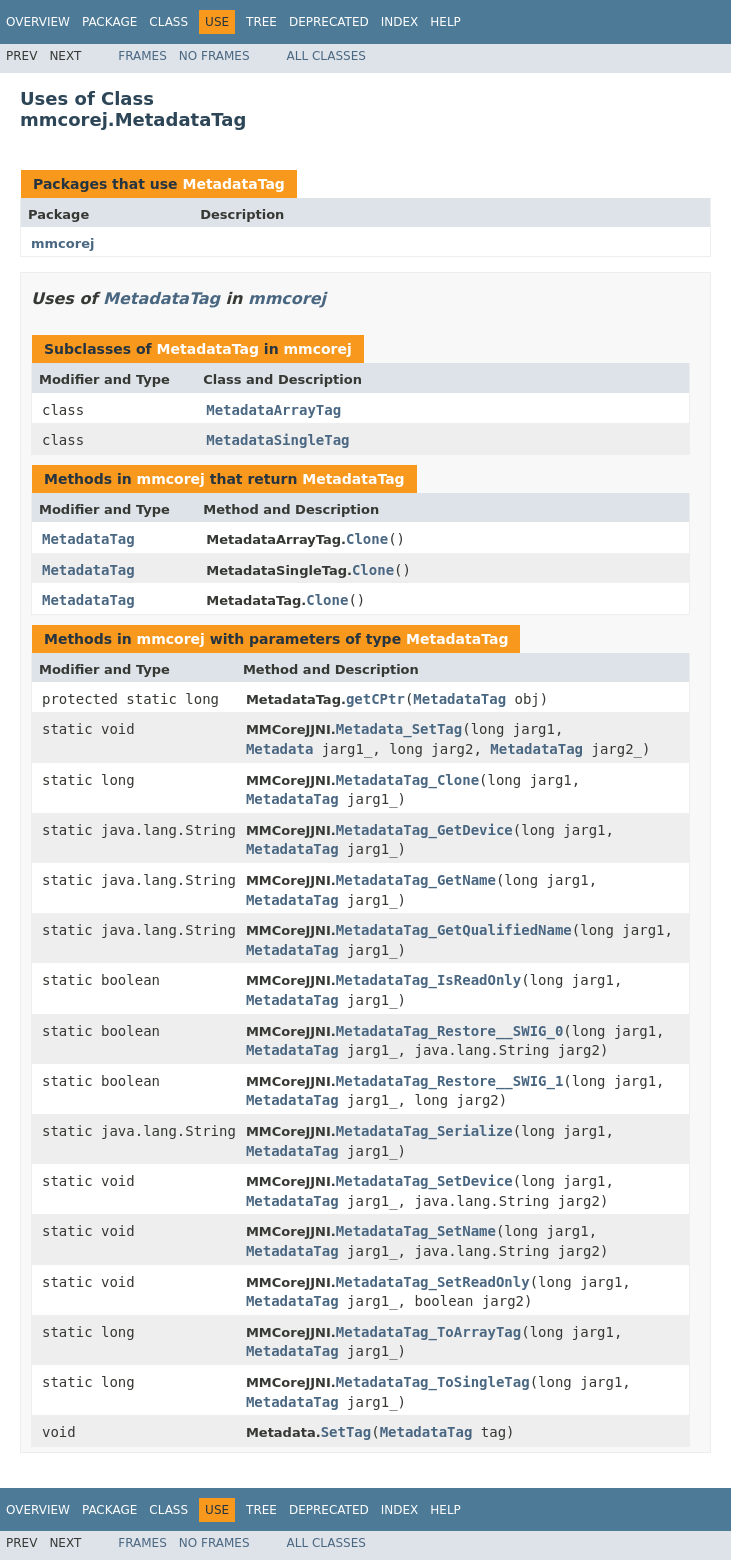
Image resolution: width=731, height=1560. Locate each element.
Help (445, 22)
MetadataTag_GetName (416, 880)
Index (400, 22)
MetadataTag (233, 184)
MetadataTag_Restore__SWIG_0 (450, 1031)
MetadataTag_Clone (407, 780)
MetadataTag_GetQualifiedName (454, 930)
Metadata (279, 749)
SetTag (346, 1432)
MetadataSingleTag (277, 440)
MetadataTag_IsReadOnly (428, 980)
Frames (142, 56)
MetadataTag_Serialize (424, 1131)
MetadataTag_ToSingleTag (433, 1382)
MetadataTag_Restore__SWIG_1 (450, 1081)
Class (168, 22)
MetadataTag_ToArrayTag (428, 1332)
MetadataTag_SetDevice (424, 1181)
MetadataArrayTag (273, 410)
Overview (38, 22)
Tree (261, 22)
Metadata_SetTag (399, 729)
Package (109, 22)
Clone (367, 539)
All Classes (326, 56)
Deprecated (329, 22)
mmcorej (62, 243)
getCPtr (375, 699)
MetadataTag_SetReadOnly (433, 1282)
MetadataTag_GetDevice (424, 830)
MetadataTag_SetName (416, 1231)
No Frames (214, 56)
